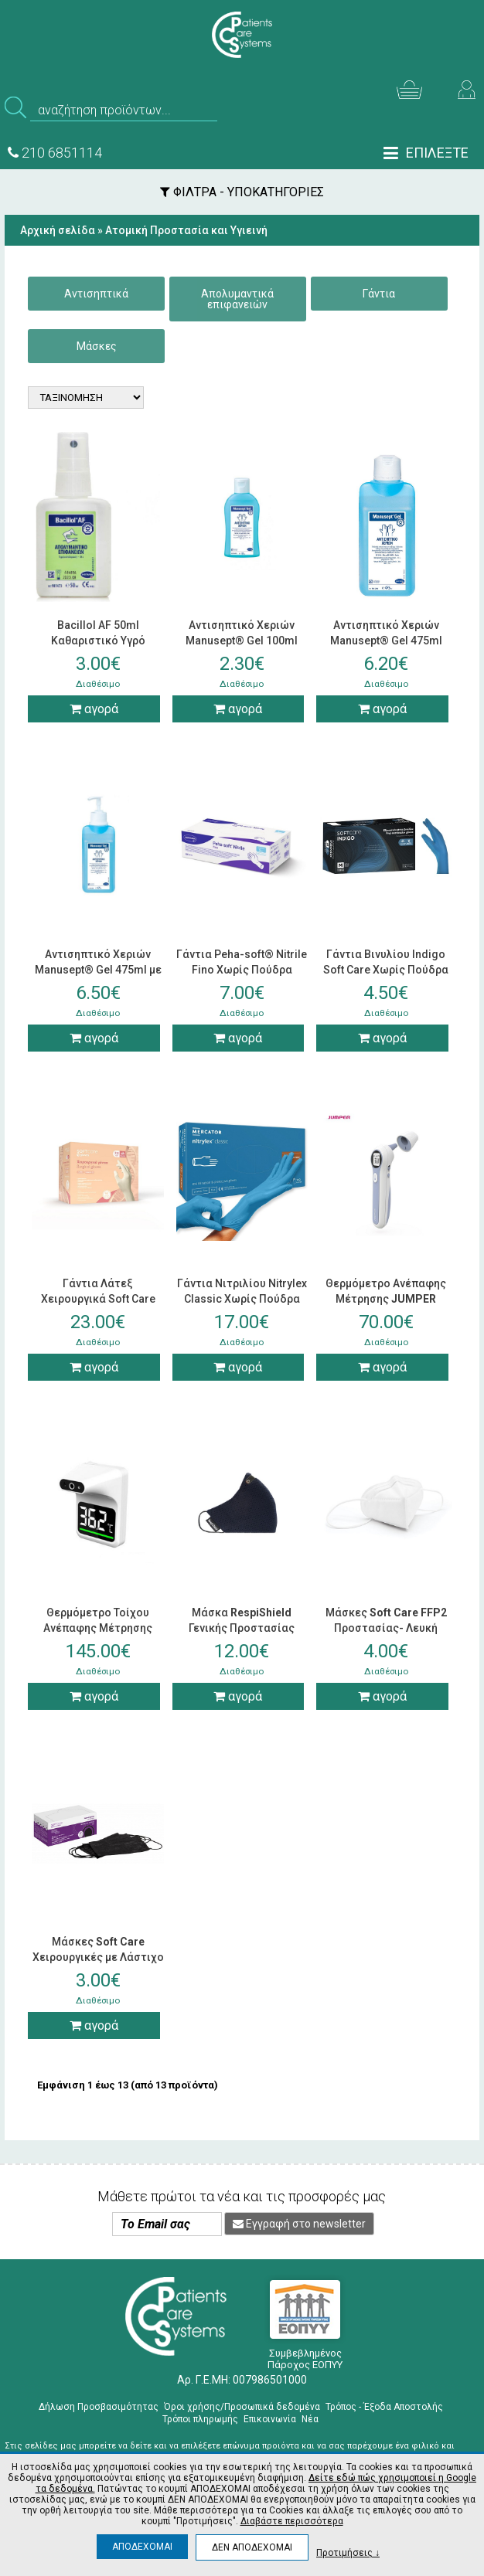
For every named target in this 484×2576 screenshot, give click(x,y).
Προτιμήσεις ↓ (348, 2552)
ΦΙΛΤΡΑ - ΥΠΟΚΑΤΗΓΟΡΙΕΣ (242, 192)
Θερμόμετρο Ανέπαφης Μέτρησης (386, 1298)
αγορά (94, 709)
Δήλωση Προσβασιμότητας (98, 2406)
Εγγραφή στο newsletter (299, 2223)
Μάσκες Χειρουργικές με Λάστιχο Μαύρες (98, 1957)
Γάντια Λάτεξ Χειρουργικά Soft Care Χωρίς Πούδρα (98, 1298)
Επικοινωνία (270, 2419)
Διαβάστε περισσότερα (291, 2521)
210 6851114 (55, 152)
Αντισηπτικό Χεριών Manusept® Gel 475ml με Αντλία (98, 969)
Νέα (310, 2419)
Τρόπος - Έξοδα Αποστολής (384, 2406)
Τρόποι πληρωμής (200, 2419)
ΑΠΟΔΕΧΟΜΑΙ (142, 2546)
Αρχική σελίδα (57, 230)
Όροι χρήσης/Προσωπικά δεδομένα (242, 2406)
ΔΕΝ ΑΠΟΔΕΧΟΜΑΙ (252, 2547)
